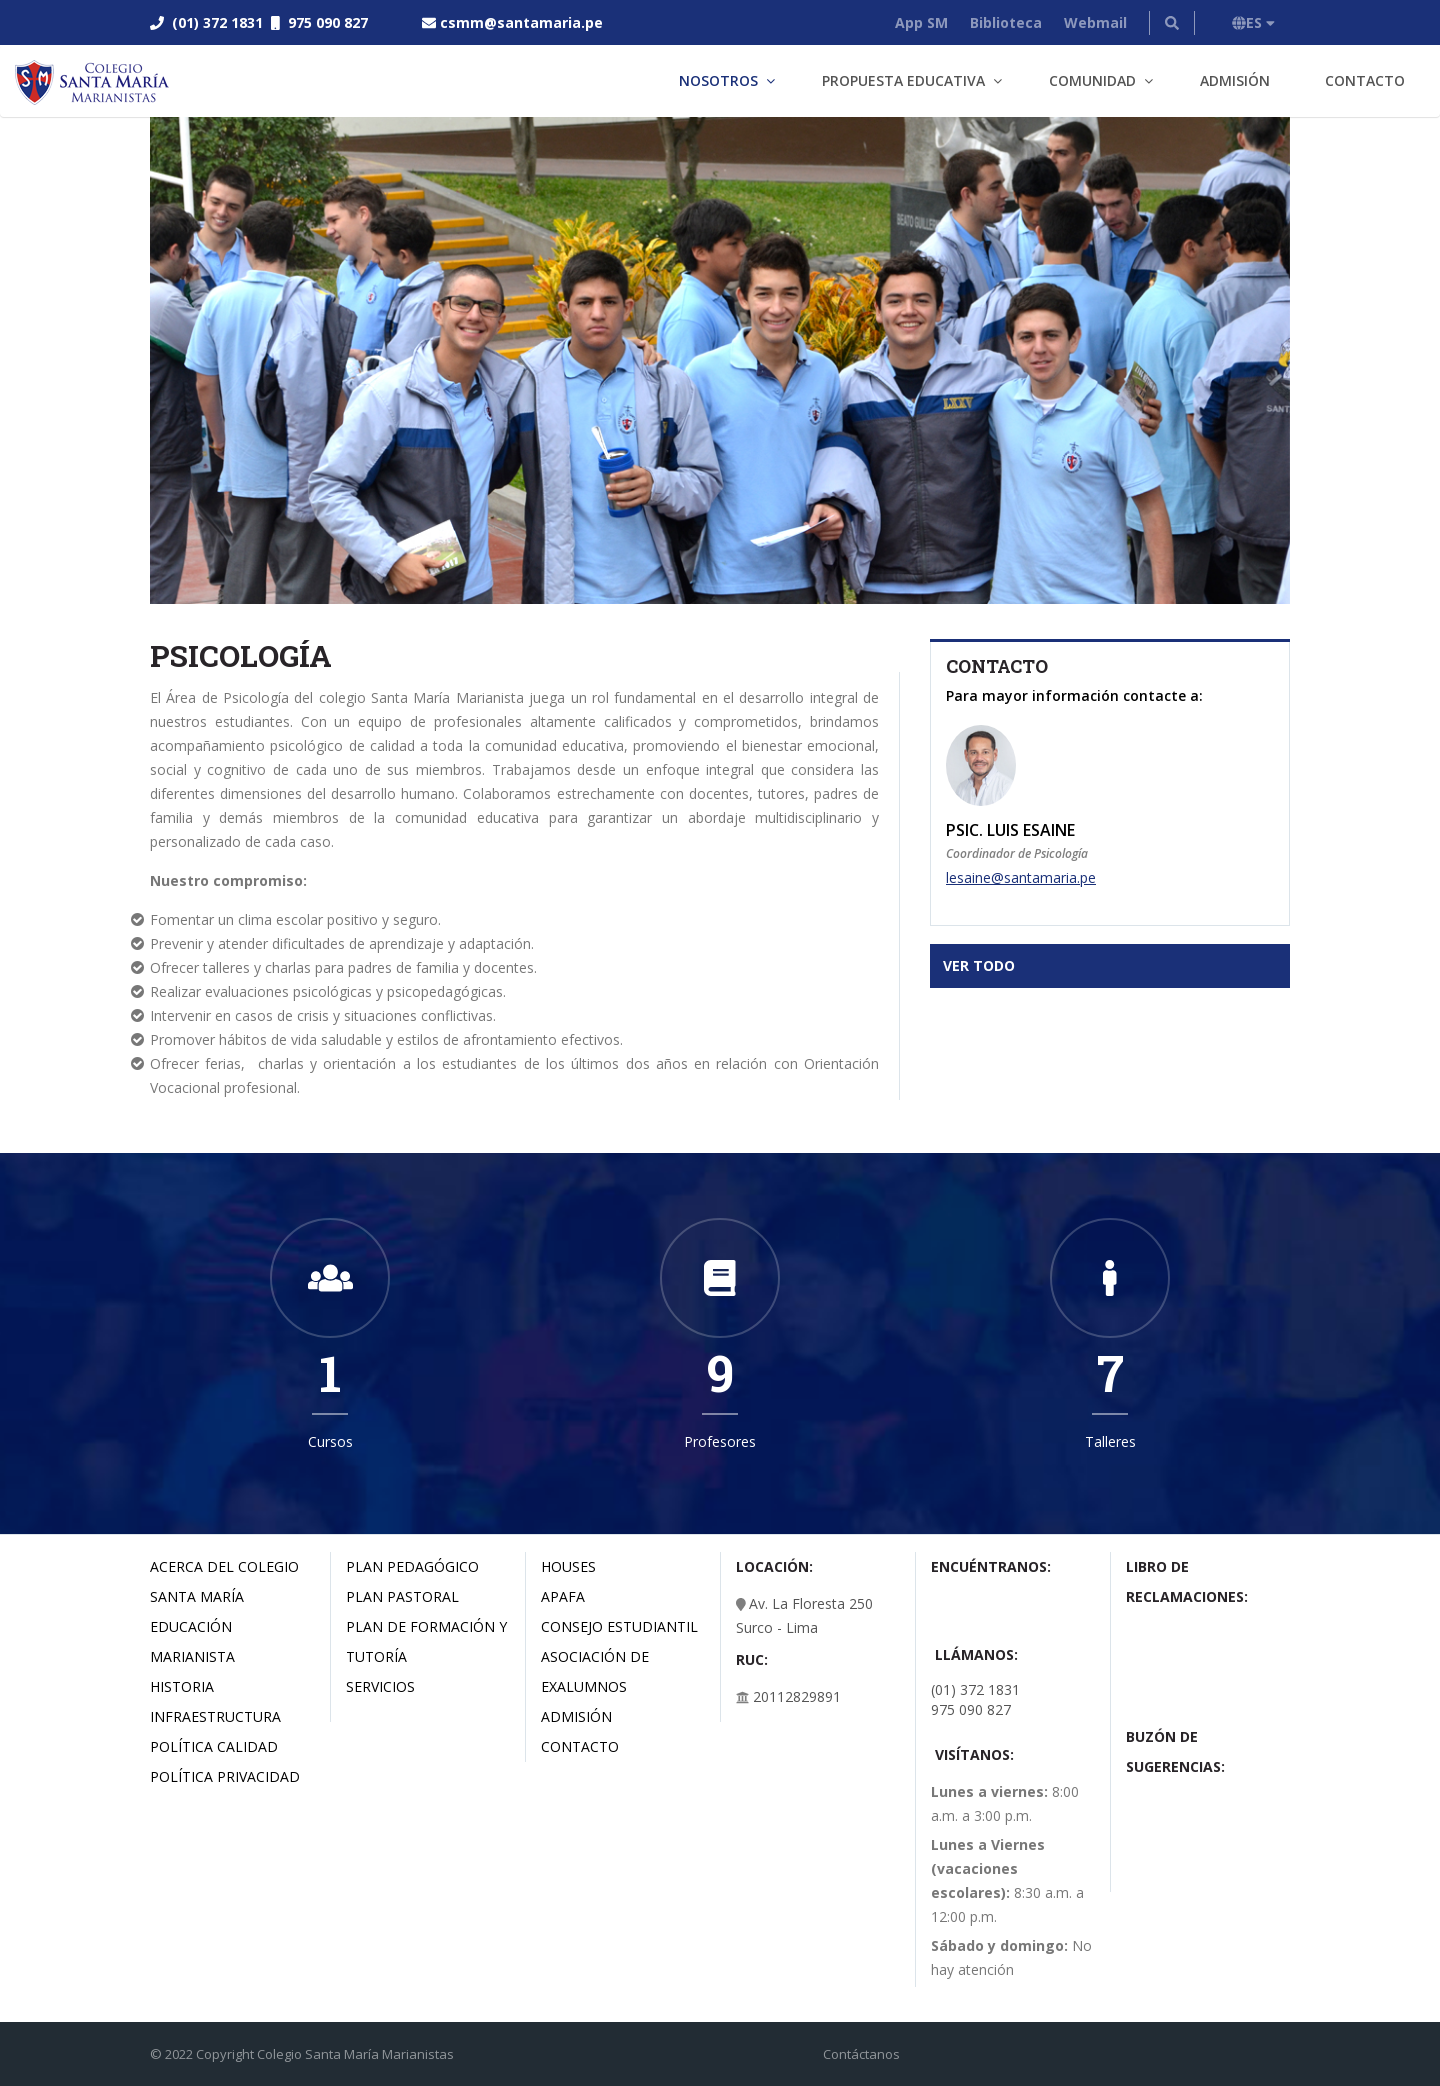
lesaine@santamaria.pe (1021, 877)
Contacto (1365, 80)
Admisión (1235, 80)
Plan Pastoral (402, 1596)
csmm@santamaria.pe (521, 22)
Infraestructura (215, 1716)
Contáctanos (861, 2054)
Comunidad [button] (1092, 80)
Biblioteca (1006, 22)
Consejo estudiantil (619, 1626)
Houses (568, 1566)
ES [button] (1253, 22)
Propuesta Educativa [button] (903, 80)
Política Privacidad (225, 1776)
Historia (182, 1686)
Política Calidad (214, 1746)
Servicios (380, 1686)
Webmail (1095, 22)
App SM (921, 22)
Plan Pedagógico (412, 1566)
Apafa (563, 1596)
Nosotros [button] (718, 80)
